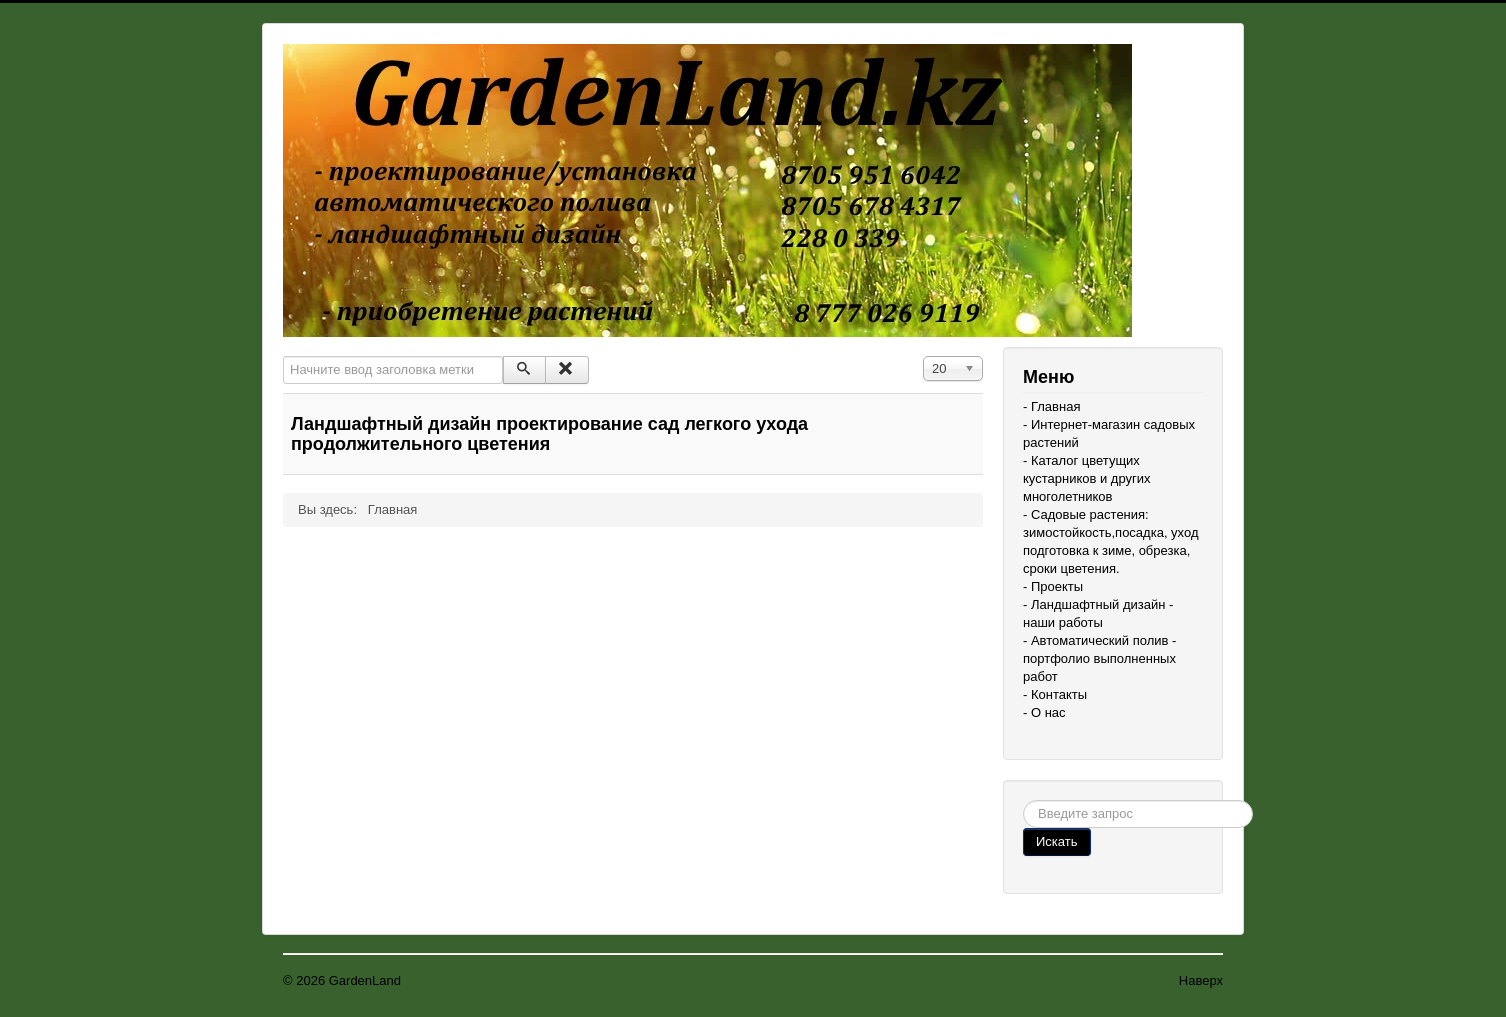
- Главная (1051, 406)
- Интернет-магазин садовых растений (1109, 433)
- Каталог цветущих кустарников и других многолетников (1087, 478)
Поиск (1023, 800)
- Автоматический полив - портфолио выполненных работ (1099, 658)
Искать (1057, 841)
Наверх (1201, 980)
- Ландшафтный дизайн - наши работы (1098, 613)
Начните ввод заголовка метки (283, 356)
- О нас (1044, 712)
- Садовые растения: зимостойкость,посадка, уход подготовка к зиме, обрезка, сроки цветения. (1111, 541)
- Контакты (1055, 694)
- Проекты (1053, 586)
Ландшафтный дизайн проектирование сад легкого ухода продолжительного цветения (549, 434)
